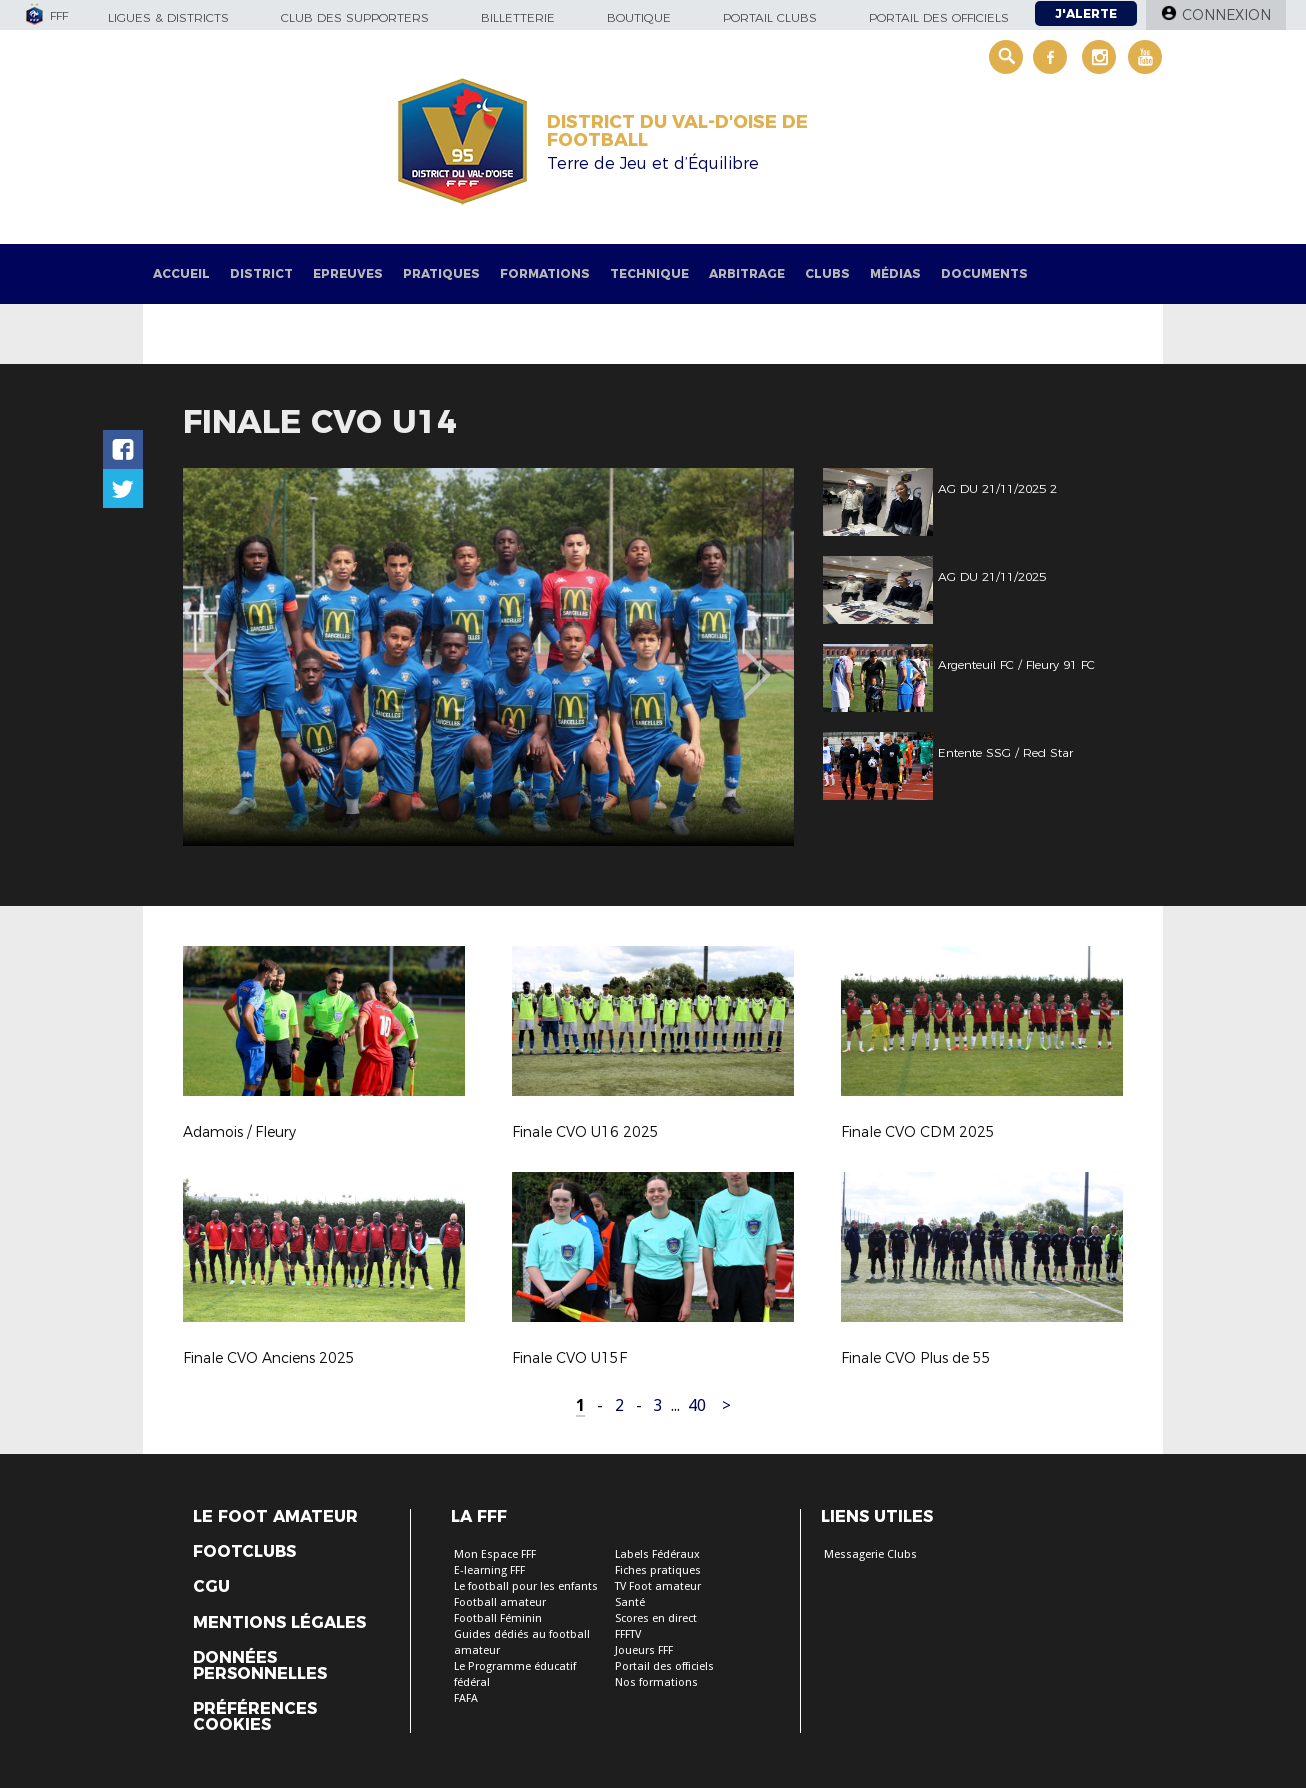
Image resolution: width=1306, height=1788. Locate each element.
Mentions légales (279, 1623)
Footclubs (244, 1552)
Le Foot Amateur (275, 1517)
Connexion (1226, 15)
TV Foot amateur (658, 1586)
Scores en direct (656, 1618)
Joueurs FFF (644, 1650)
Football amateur (500, 1602)
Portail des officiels (939, 17)
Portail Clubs (770, 17)
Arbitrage (747, 273)
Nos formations (656, 1682)
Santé (630, 1602)
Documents (984, 273)
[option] (488, 657)
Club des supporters (355, 17)
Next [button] (757, 660)
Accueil (181, 273)
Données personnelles (260, 1666)
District (261, 273)
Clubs (827, 273)
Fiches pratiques (658, 1570)
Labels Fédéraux (657, 1554)
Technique (649, 273)
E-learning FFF (489, 1570)
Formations (545, 273)
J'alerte (1086, 13)
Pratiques (441, 273)
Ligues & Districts (168, 17)
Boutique (639, 17)
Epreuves (348, 273)
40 (697, 1405)
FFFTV (628, 1634)
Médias (895, 273)
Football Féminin (498, 1618)
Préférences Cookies (255, 1717)
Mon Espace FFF (495, 1554)
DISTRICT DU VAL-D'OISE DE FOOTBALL (677, 131)
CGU (211, 1587)
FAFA (466, 1698)
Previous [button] (216, 660)
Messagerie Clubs (870, 1554)
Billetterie (518, 17)
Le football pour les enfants (526, 1586)
